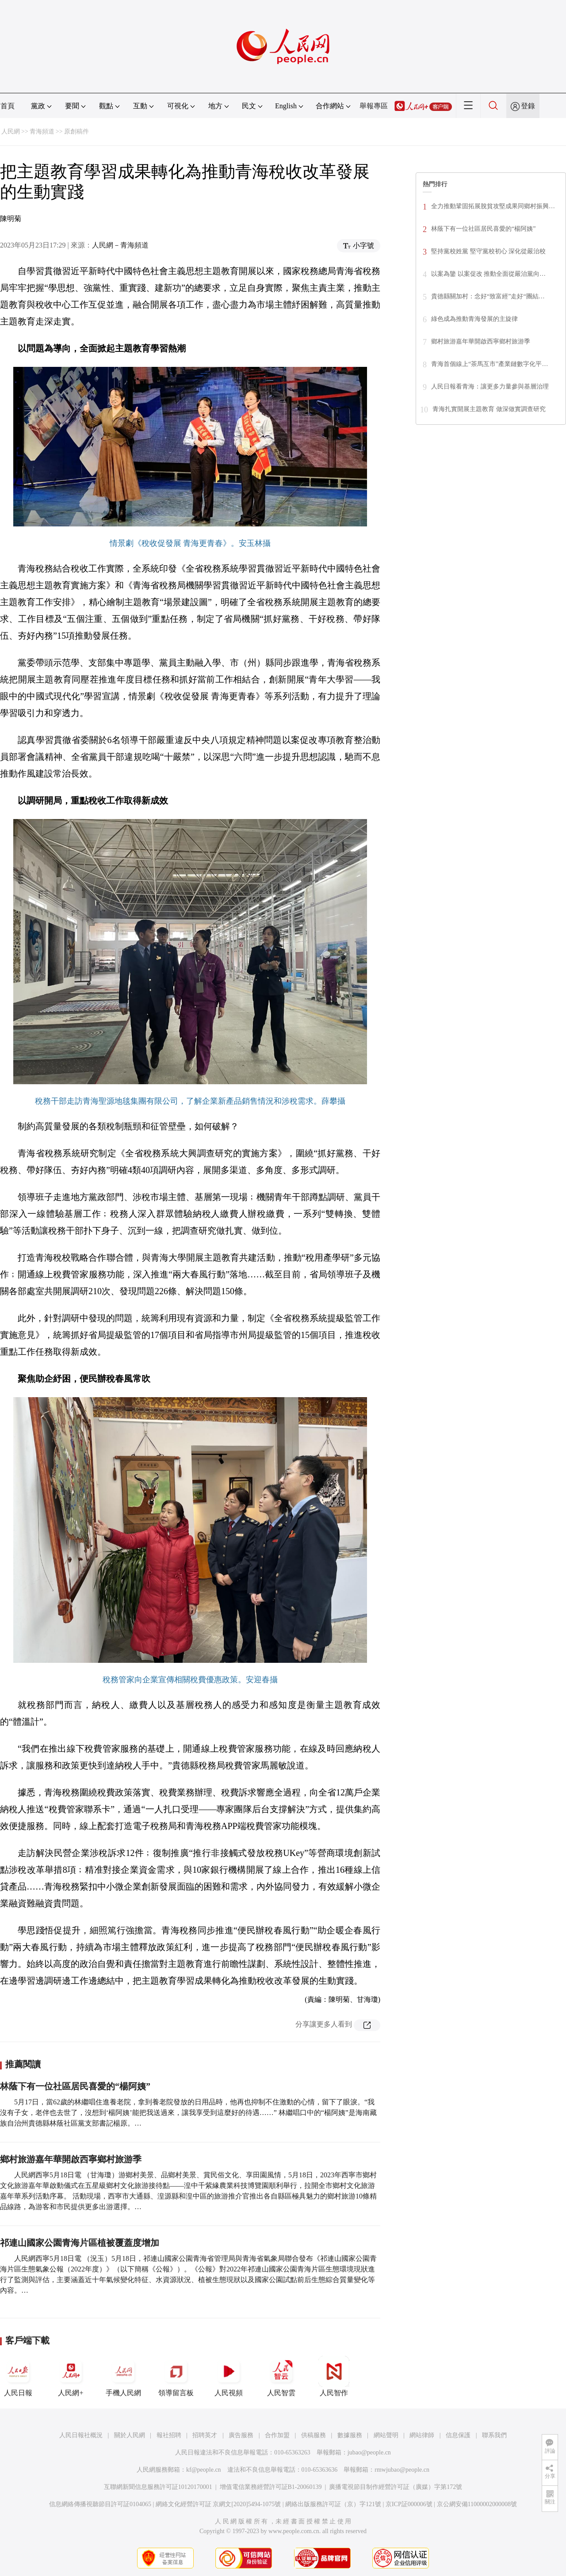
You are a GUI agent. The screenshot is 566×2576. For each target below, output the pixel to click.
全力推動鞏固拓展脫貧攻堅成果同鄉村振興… (493, 206)
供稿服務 (313, 2435)
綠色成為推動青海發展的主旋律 (474, 319)
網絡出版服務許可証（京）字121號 (333, 2504)
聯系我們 (494, 2435)
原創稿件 (76, 131)
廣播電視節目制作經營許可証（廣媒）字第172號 (395, 2487)
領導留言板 (176, 2376)
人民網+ (70, 2376)
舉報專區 (373, 106)
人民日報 (18, 2376)
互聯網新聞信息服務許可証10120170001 (158, 2487)
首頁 (7, 106)
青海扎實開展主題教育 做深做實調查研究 (489, 409)
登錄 (528, 106)
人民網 (10, 131)
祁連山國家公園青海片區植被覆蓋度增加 (79, 2243)
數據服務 (349, 2435)
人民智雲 (281, 2376)
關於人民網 (129, 2435)
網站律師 (421, 2435)
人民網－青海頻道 (120, 245)
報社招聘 (169, 2435)
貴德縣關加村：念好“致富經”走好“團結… (488, 296)
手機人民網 (123, 2376)
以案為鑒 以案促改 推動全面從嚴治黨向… (488, 274)
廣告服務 (241, 2435)
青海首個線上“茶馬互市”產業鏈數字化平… (489, 364)
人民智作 (333, 2376)
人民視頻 (228, 2376)
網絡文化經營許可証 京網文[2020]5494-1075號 (218, 2504)
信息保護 (458, 2435)
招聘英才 (204, 2435)
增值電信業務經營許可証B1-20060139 (271, 2487)
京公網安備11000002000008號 (477, 2504)
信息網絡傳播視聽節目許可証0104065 (100, 2504)
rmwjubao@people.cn (402, 2469)
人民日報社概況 (81, 2435)
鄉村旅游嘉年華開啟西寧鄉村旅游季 (71, 2159)
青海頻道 (42, 131)
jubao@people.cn (369, 2452)
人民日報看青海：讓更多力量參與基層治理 (490, 386)
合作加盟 (277, 2435)
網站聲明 (386, 2435)
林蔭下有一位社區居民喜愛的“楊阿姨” (75, 2086)
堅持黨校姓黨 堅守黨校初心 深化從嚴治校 (488, 251)
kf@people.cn (203, 2469)
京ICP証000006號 (409, 2504)
